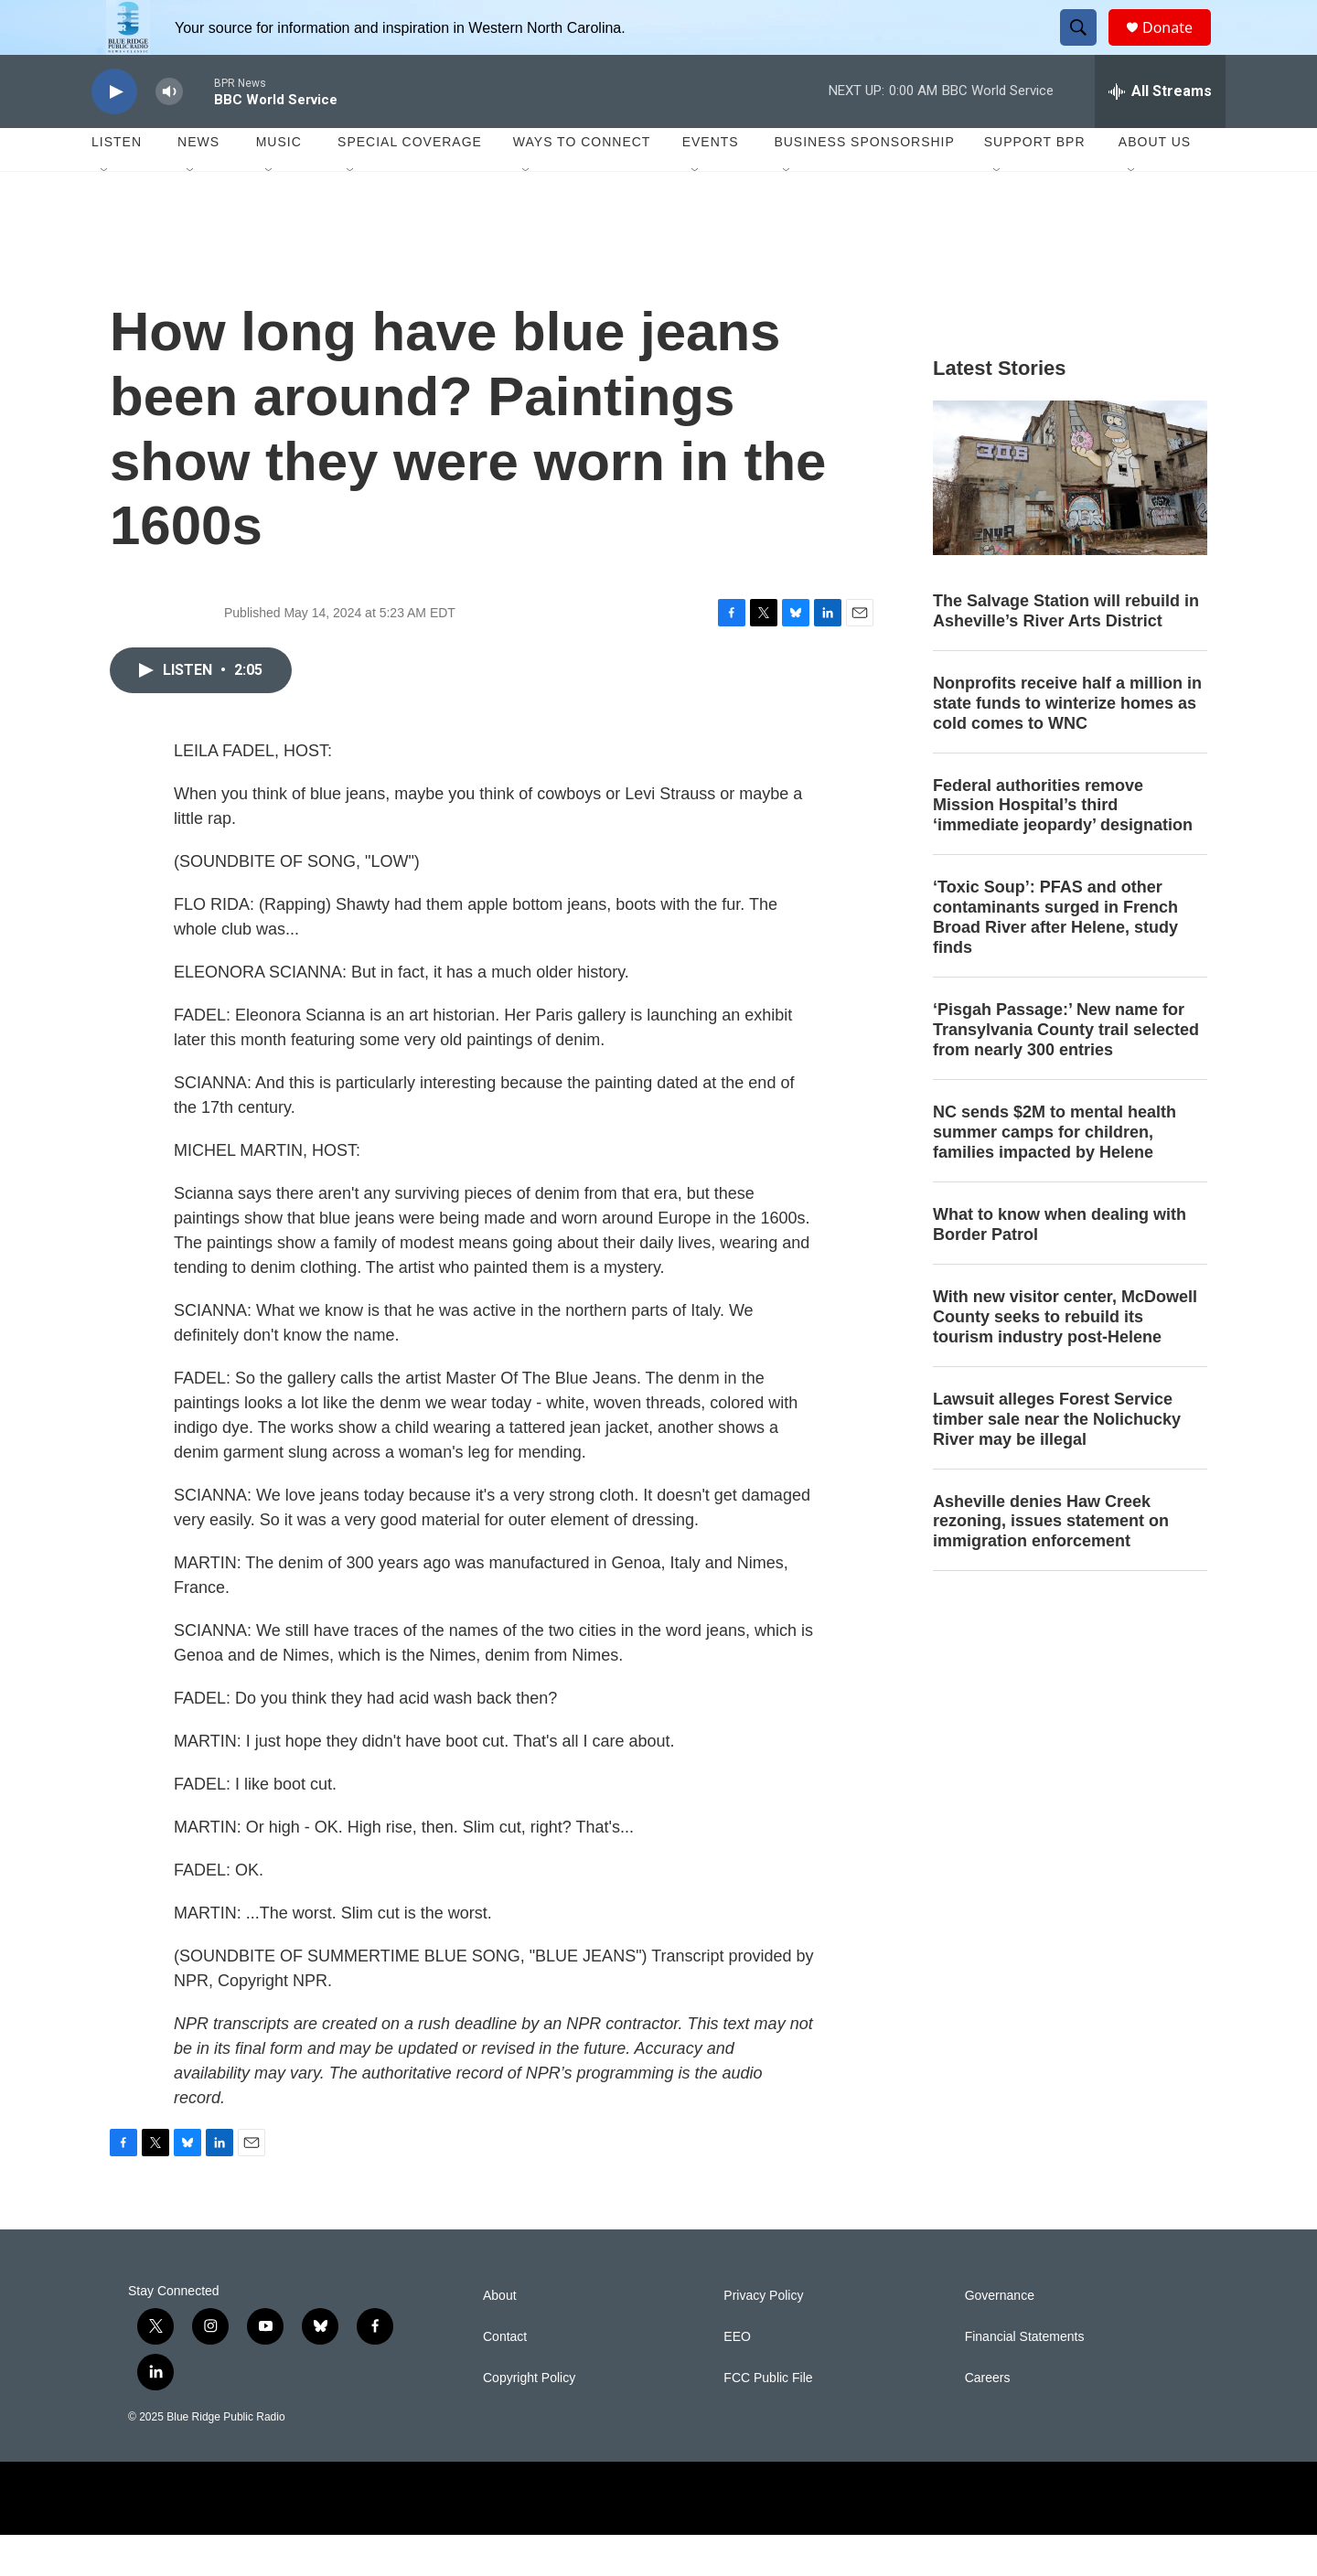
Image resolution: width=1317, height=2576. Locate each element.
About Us (1155, 183)
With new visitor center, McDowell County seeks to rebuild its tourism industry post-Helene (1065, 1358)
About (500, 2337)
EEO (737, 2378)
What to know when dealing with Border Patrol (1059, 1265)
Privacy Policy (763, 2337)
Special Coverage (409, 183)
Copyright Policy (529, 2419)
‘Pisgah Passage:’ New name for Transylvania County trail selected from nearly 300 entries (1066, 1071)
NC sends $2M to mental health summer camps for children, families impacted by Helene (1054, 1173)
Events (710, 183)
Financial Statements (1025, 2378)
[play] (114, 133)
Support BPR (1035, 183)
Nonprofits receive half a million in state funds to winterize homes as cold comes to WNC (1067, 744)
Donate (1179, 48)
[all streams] (1160, 132)
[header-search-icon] (1086, 48)
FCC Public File (767, 2419)
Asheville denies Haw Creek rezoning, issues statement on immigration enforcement (1051, 1563)
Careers (988, 2419)
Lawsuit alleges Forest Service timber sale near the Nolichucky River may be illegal (1057, 1460)
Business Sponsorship (864, 183)
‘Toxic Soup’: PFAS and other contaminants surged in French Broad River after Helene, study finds (1055, 958)
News (198, 183)
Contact (505, 2378)
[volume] (169, 133)
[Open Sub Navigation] (105, 212)
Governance (999, 2337)
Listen (116, 183)
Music (279, 183)
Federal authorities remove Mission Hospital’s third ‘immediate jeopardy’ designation (1063, 847)
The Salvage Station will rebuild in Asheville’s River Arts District (1066, 652)
